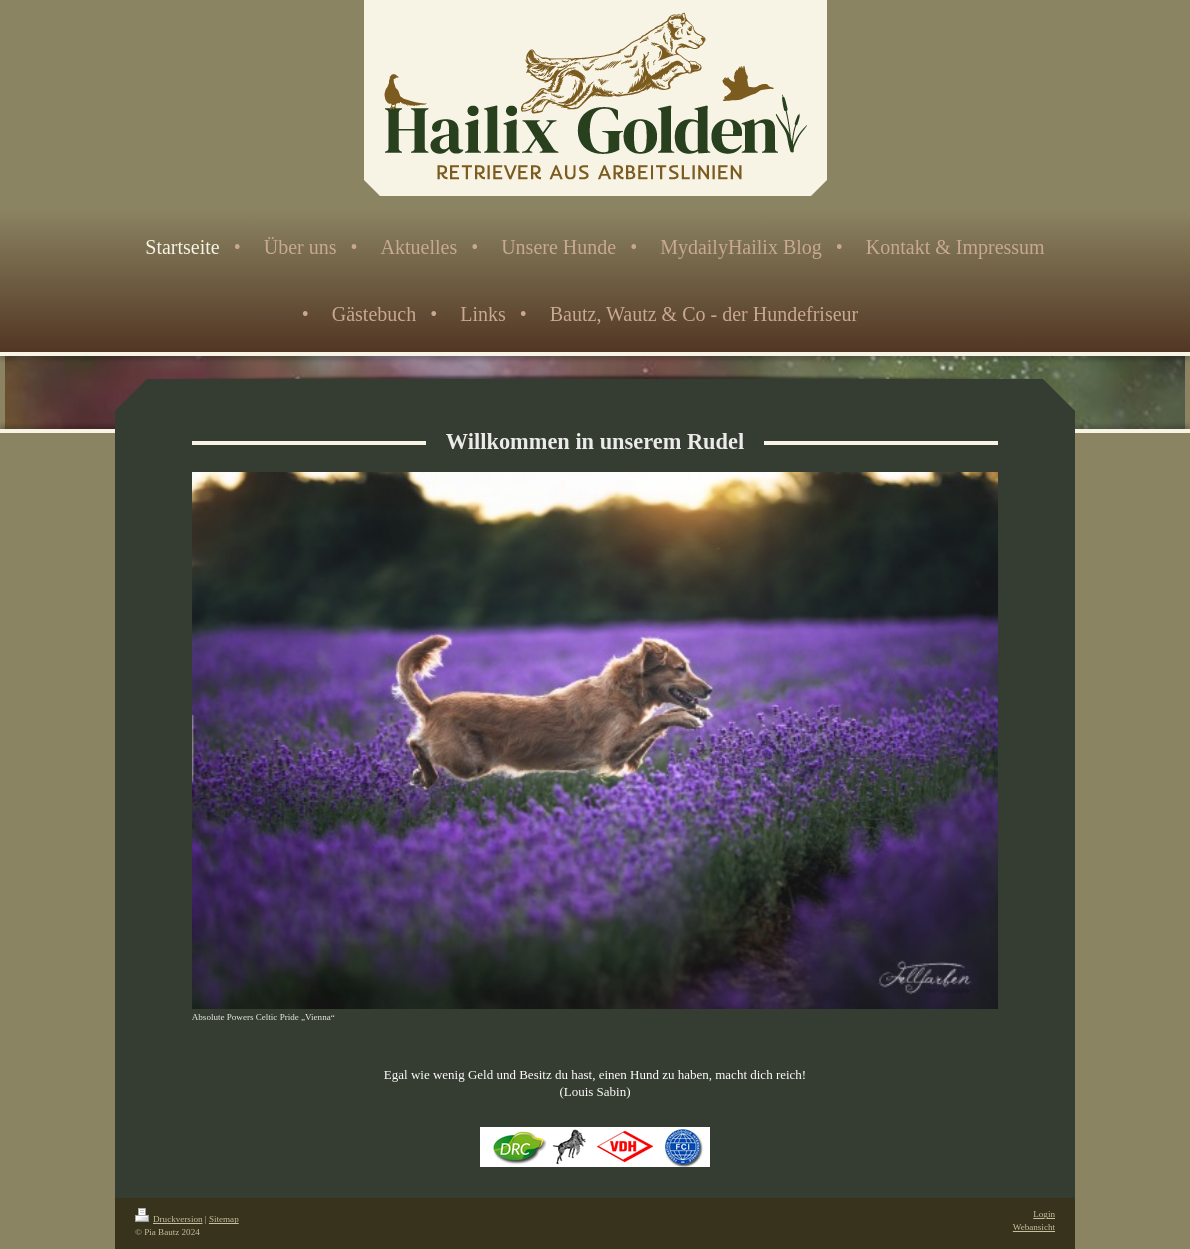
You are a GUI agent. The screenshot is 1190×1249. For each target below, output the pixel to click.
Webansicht (1034, 1227)
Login (1044, 1214)
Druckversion (169, 1219)
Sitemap (224, 1219)
